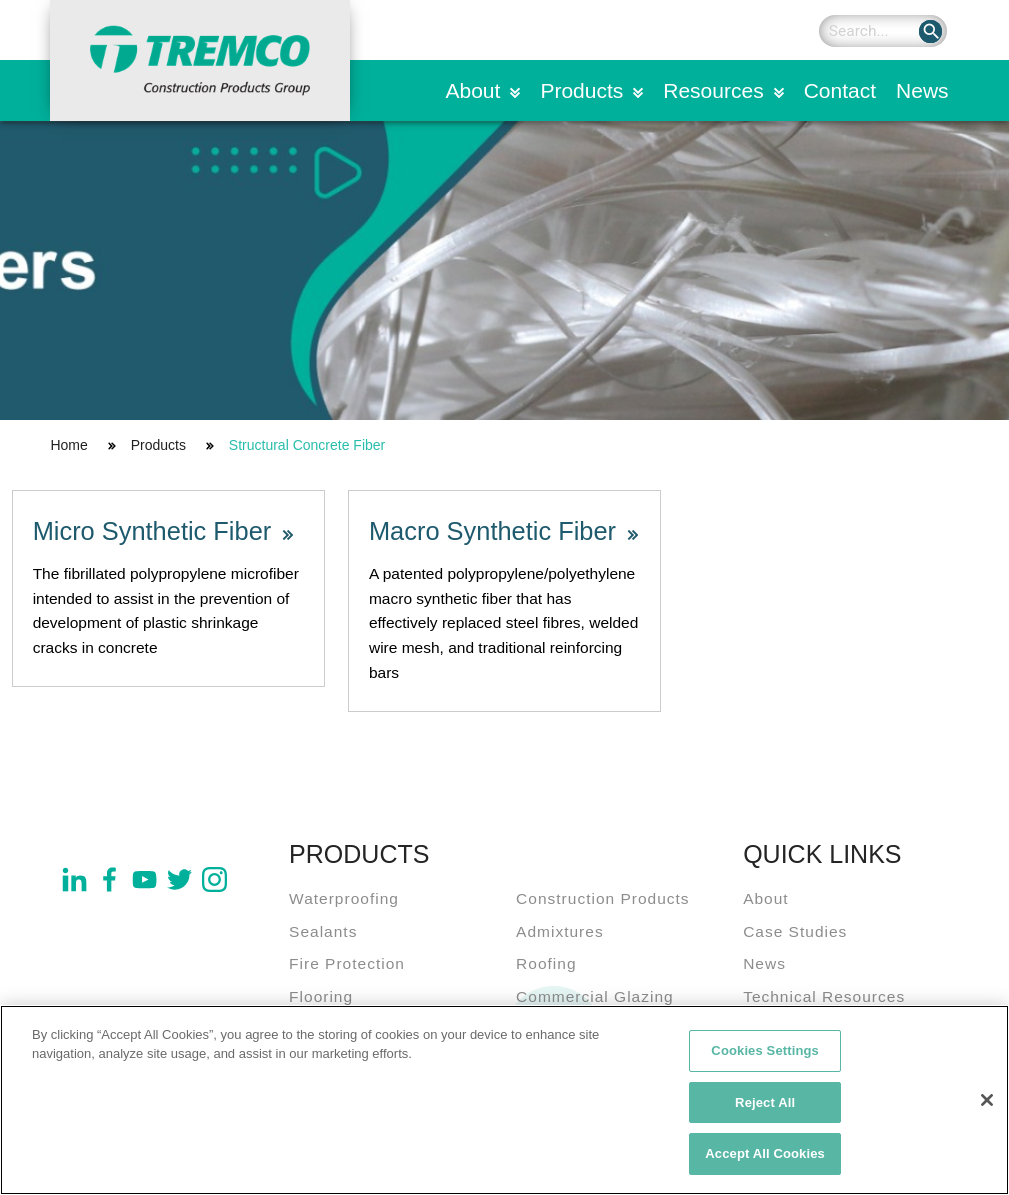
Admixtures (560, 931)
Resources (713, 90)
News (922, 90)
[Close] (987, 1105)
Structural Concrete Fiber (307, 445)
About (473, 90)
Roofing (546, 963)
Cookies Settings (765, 1055)
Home (68, 445)
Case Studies (795, 931)
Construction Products (603, 898)
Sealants (323, 931)
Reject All (765, 1107)
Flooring (321, 996)
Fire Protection (347, 963)
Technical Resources (824, 996)
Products (581, 90)
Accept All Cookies (765, 1159)
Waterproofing (344, 898)
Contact (840, 90)
